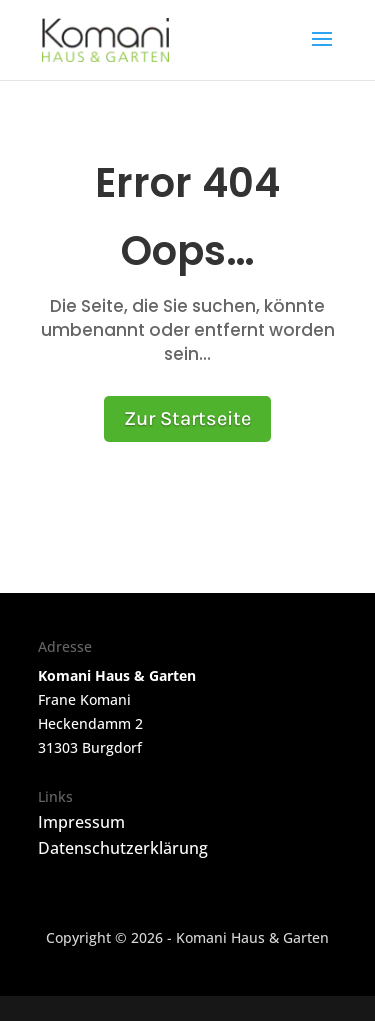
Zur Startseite (187, 418)
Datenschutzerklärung (123, 848)
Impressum (81, 822)
